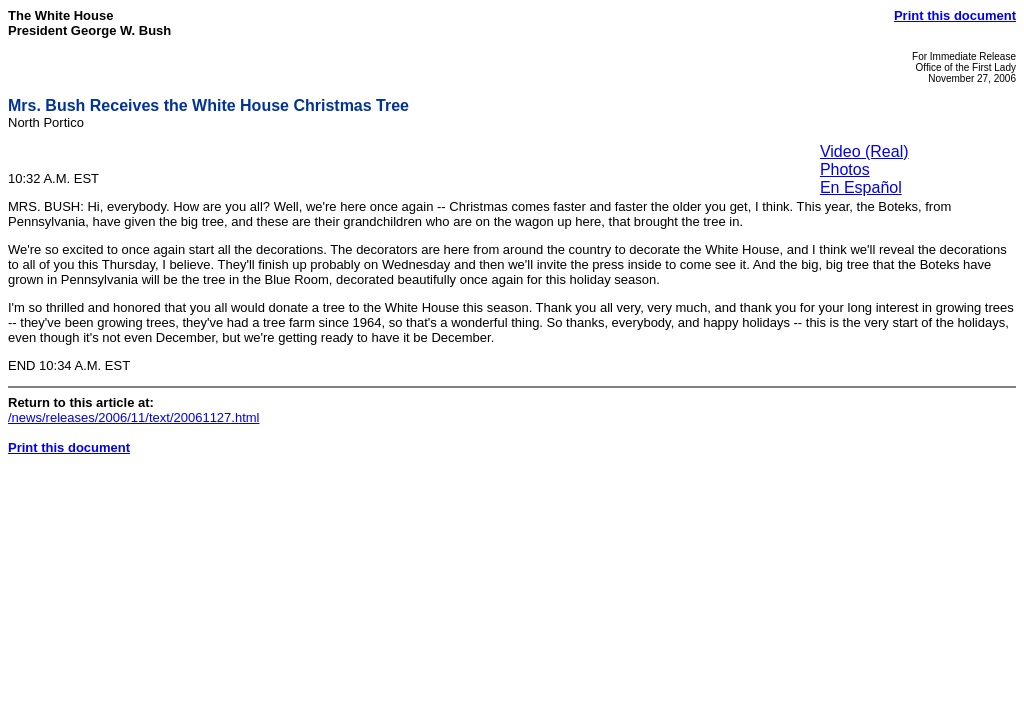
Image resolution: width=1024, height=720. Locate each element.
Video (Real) (864, 151)
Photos (845, 169)
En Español (861, 187)
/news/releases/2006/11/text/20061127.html (134, 417)
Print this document (955, 15)
